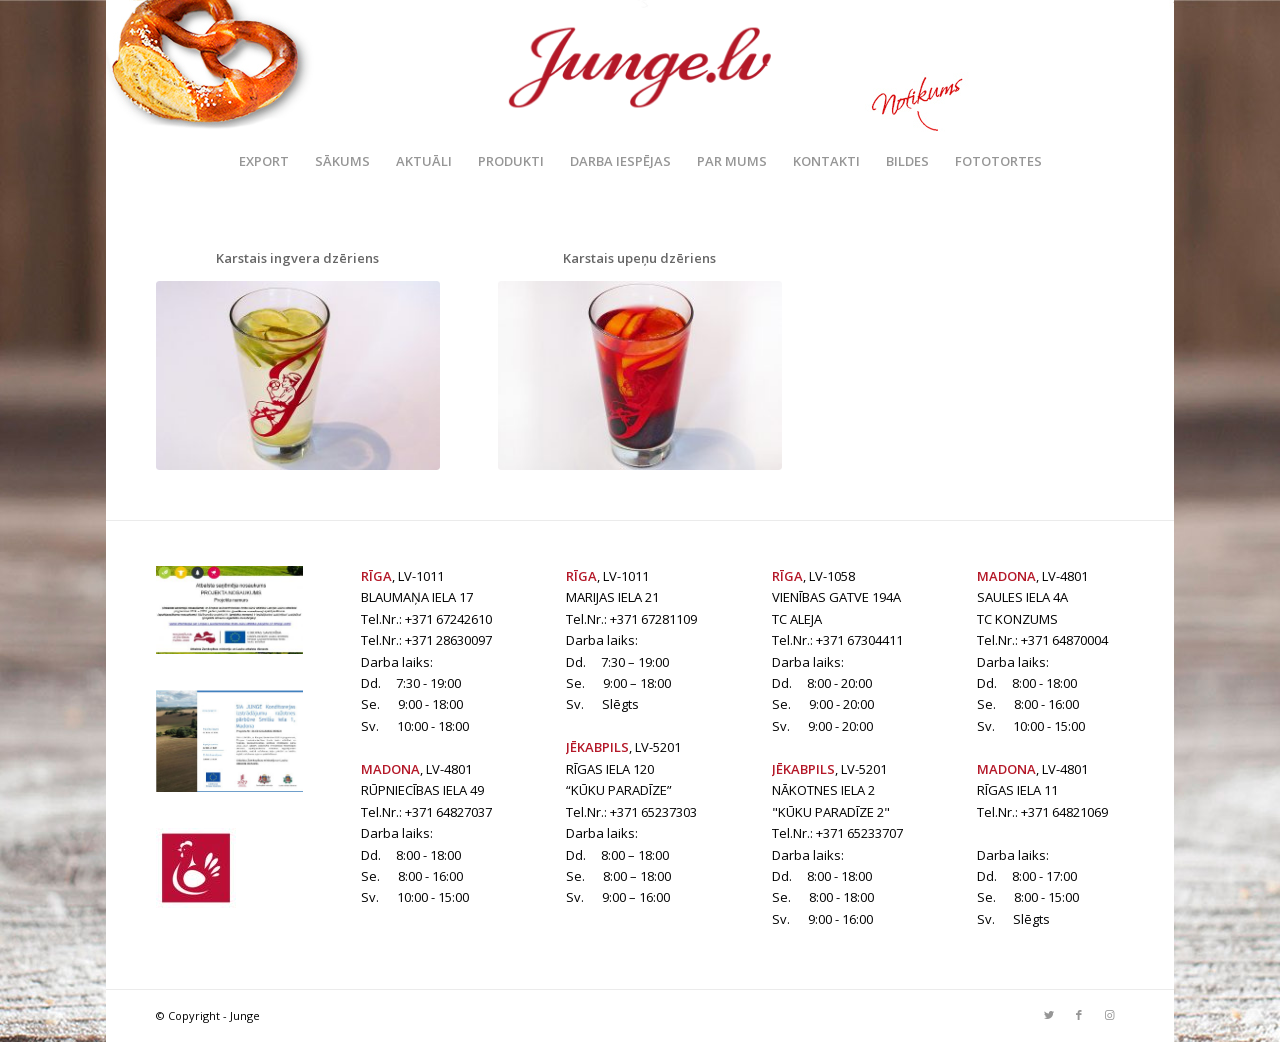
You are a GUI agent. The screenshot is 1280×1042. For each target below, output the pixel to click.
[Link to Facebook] (1079, 1015)
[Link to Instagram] (1109, 1015)
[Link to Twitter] (1049, 1015)
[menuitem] (264, 161)
